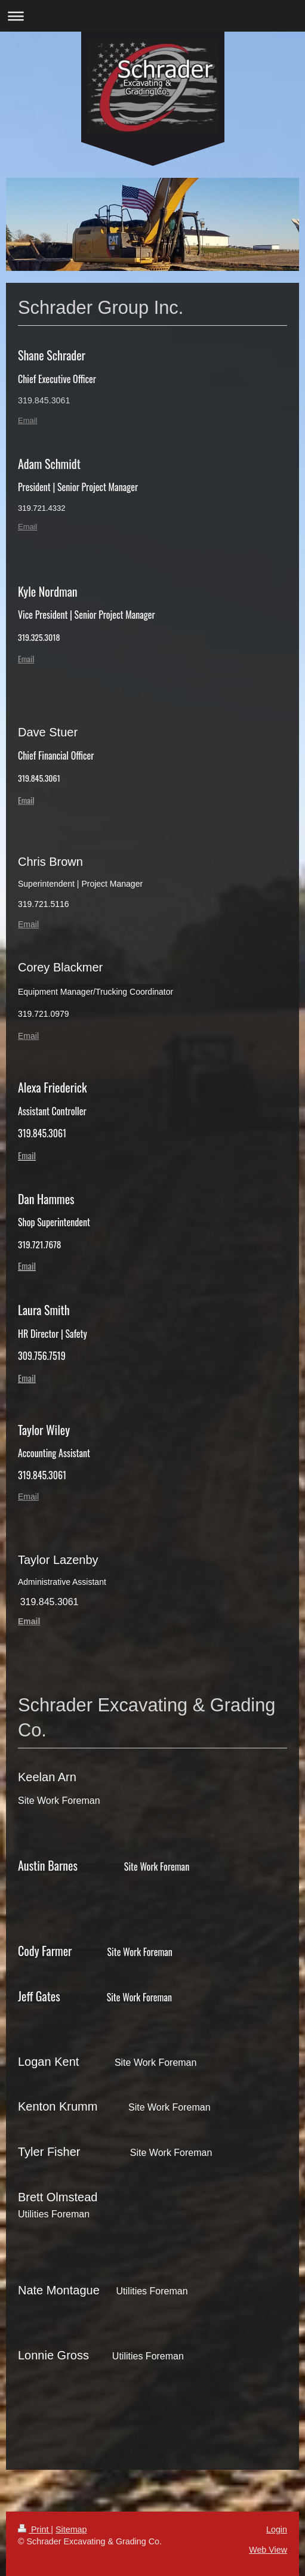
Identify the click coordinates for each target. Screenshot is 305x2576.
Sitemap (71, 2529)
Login (276, 2529)
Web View (268, 2550)
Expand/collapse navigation (152, 16)
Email (28, 420)
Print (34, 2529)
